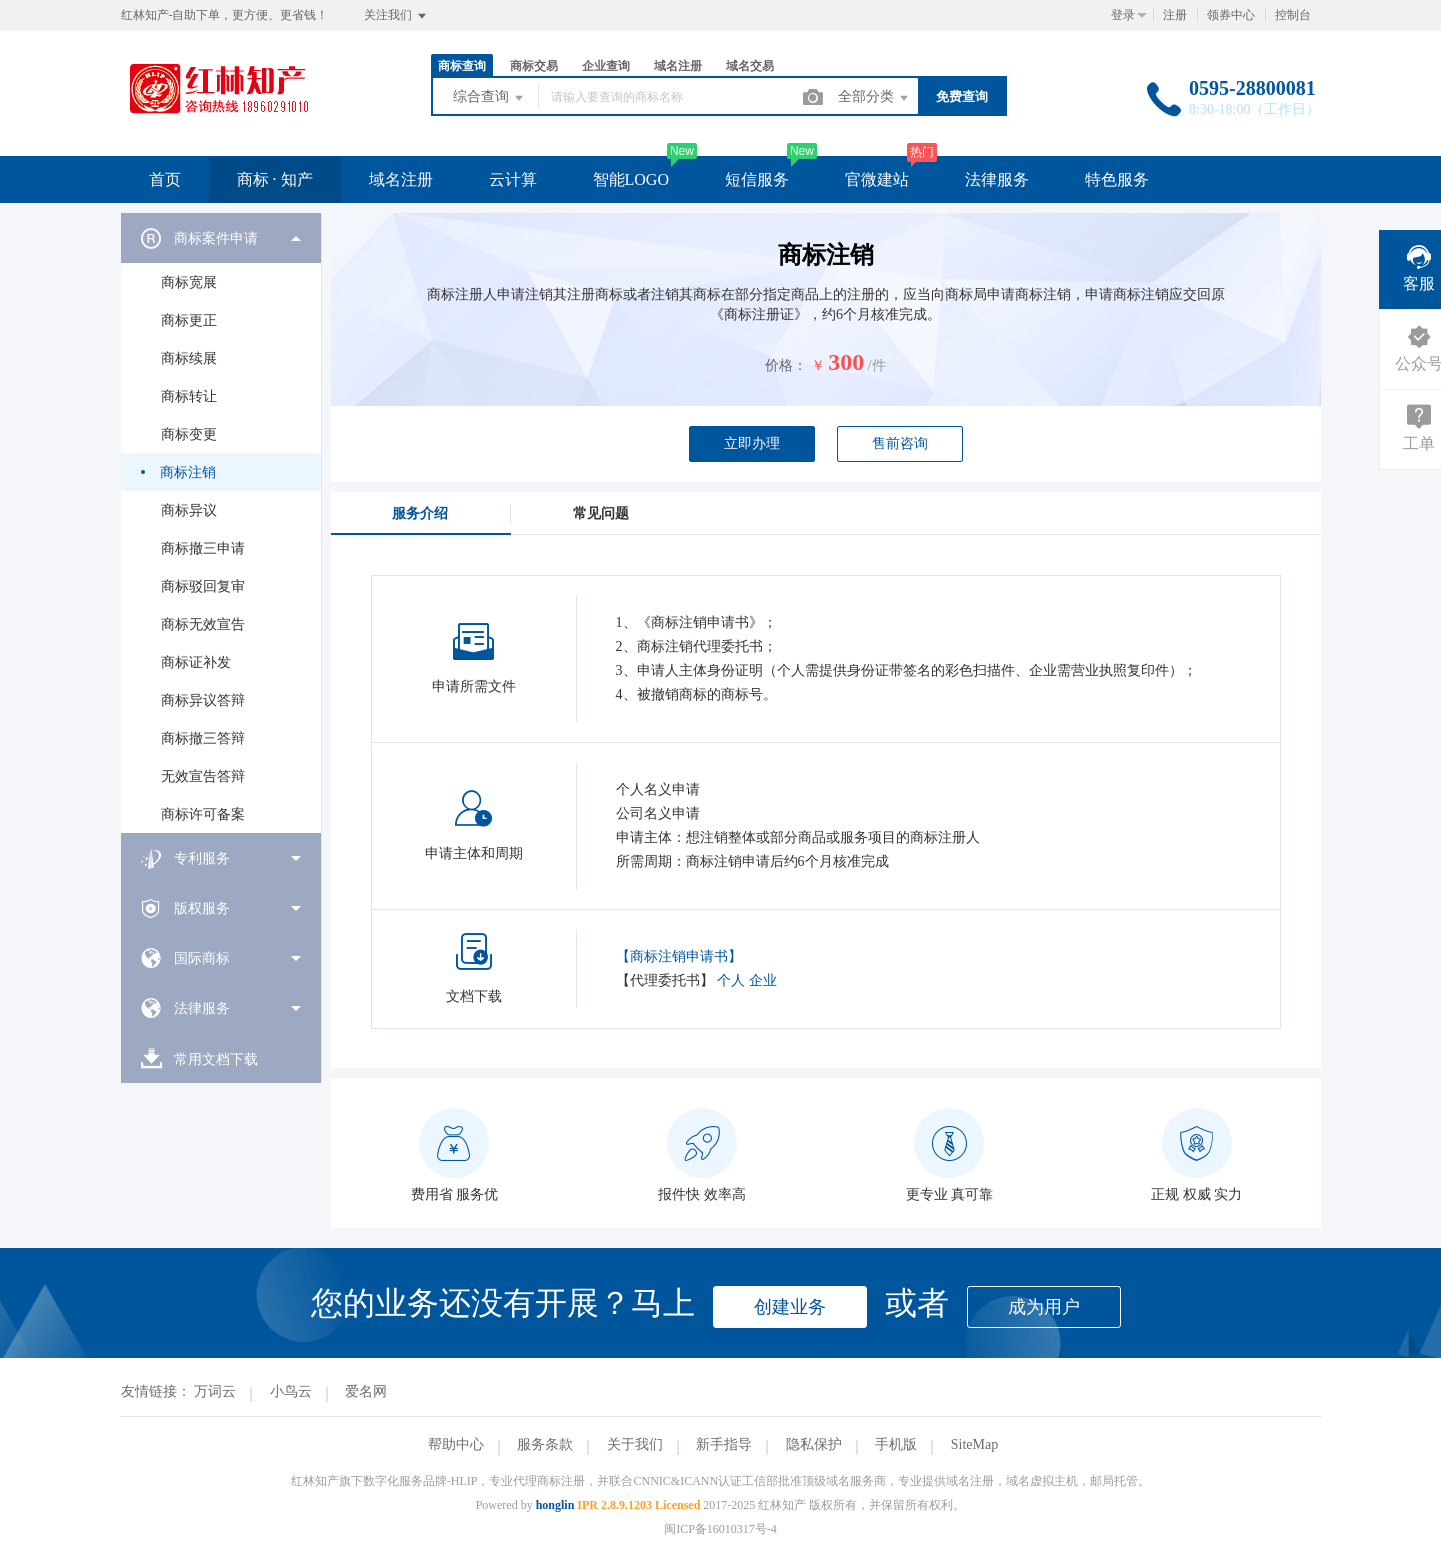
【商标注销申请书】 (679, 956)
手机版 (896, 1444)
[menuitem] (221, 523)
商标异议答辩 (203, 700)
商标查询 (462, 66)
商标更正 (189, 320)
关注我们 (396, 16)
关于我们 (635, 1444)
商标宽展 (189, 282)
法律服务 (997, 179)
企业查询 (606, 66)
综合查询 (490, 98)
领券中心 (1231, 15)
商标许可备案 (203, 814)
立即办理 (752, 443)
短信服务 (757, 179)
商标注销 (188, 472)
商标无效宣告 (203, 624)
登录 (1123, 15)
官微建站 (877, 179)
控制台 (1293, 15)
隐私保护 (814, 1444)
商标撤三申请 (203, 548)
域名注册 (678, 66)
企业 (763, 980)
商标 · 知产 (275, 179)
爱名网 (366, 1391)
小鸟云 (291, 1391)
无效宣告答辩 (203, 776)
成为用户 (1044, 1307)
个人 (731, 980)
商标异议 (189, 510)
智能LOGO (631, 179)
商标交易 (534, 66)
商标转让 (189, 396)
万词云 (215, 1391)
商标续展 (189, 358)
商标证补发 (196, 662)
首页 (165, 179)
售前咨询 (900, 443)
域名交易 (750, 66)
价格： (786, 365)
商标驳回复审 (203, 586)
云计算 (513, 179)
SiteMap (974, 1444)
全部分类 (875, 98)
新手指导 (724, 1444)
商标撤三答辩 (203, 738)
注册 (1175, 15)
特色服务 (1117, 179)
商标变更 (189, 434)
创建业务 (790, 1307)
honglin (555, 1505)
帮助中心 (456, 1444)
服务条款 (545, 1444)
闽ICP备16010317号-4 (720, 1529)
